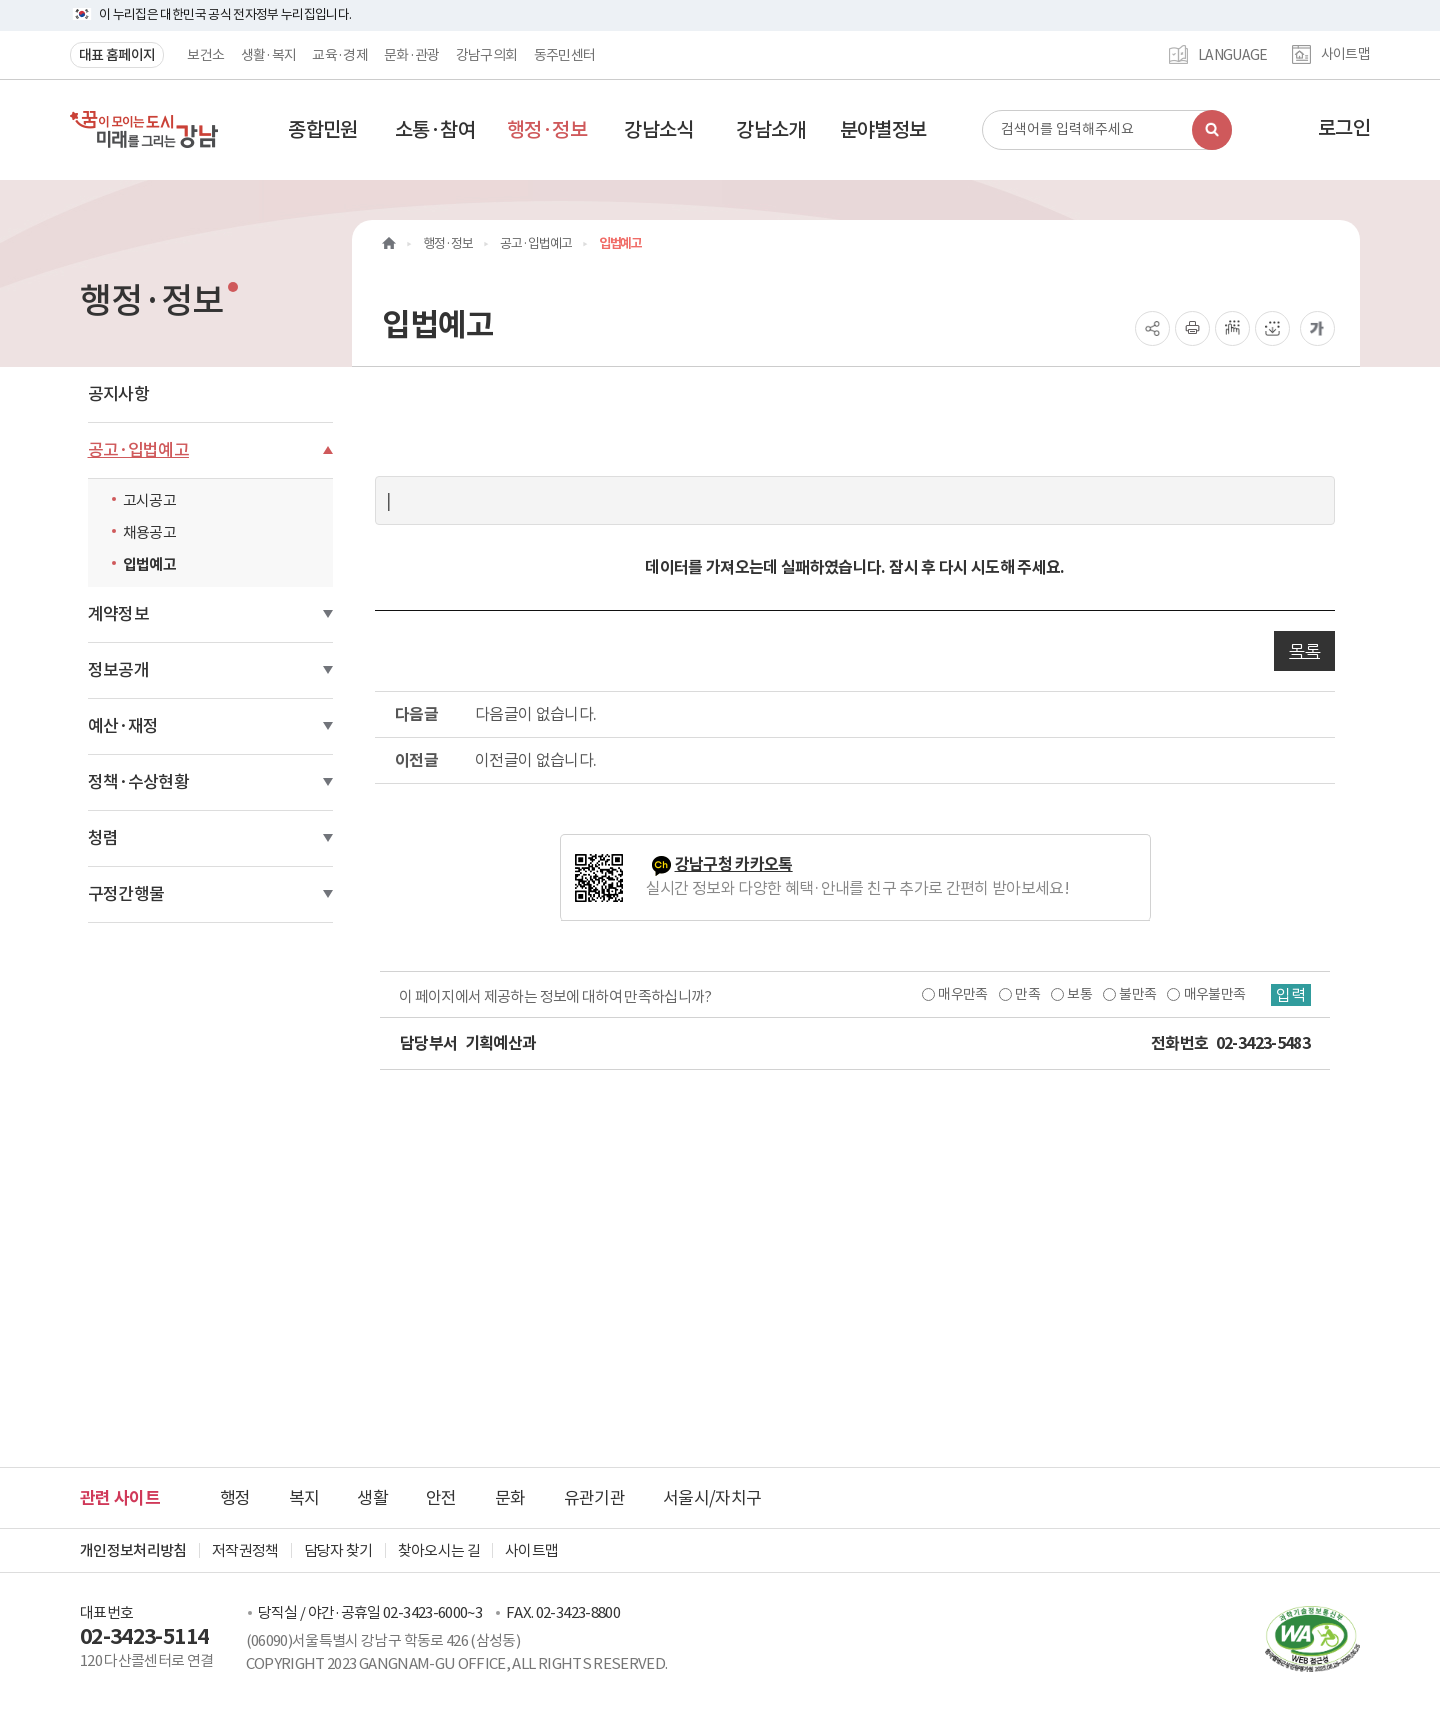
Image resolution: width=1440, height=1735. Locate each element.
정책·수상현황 (138, 782)
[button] (323, 130)
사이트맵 (1345, 55)
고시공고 (149, 500)
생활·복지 (269, 55)
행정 (235, 1498)
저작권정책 (245, 1550)
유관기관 (594, 1498)
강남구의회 (487, 55)
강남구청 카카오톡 (734, 864)
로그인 (1344, 128)
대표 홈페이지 (117, 55)
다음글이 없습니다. (536, 714)
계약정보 (118, 614)
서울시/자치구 (712, 1498)
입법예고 (149, 564)
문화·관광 (412, 55)
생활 (372, 1498)
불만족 (1137, 994)
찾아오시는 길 (439, 1550)
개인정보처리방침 (133, 1550)
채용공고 (149, 532)
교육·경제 (340, 55)
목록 (1304, 651)
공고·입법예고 (138, 450)
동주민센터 (565, 55)
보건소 (205, 55)
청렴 (103, 838)
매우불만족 (1215, 994)
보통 (1079, 994)
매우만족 (962, 994)
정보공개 (118, 670)
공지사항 (118, 394)
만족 (1027, 994)
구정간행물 (126, 894)
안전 (441, 1498)
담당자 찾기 (338, 1550)
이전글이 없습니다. (536, 760)
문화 (510, 1498)
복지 (304, 1498)
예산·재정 (123, 726)
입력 (1291, 995)
